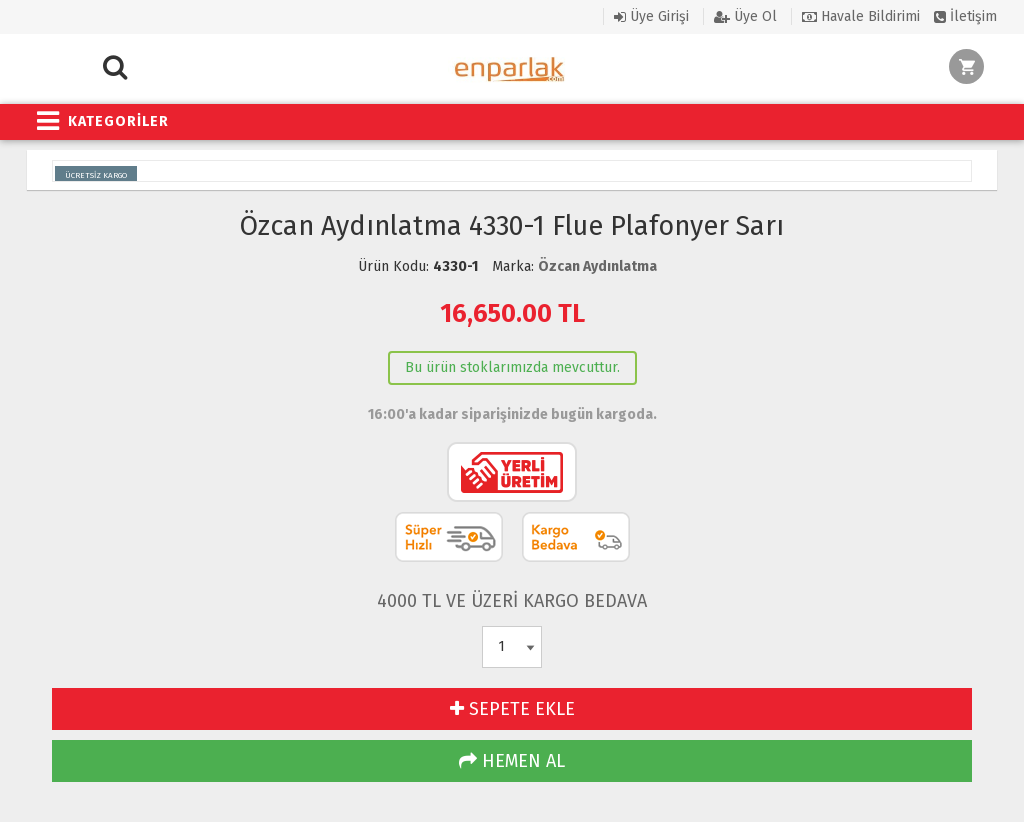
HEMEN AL (512, 761)
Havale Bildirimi (861, 16)
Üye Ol (745, 16)
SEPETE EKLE (512, 709)
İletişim (965, 16)
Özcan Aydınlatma (597, 266)
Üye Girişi (651, 16)
